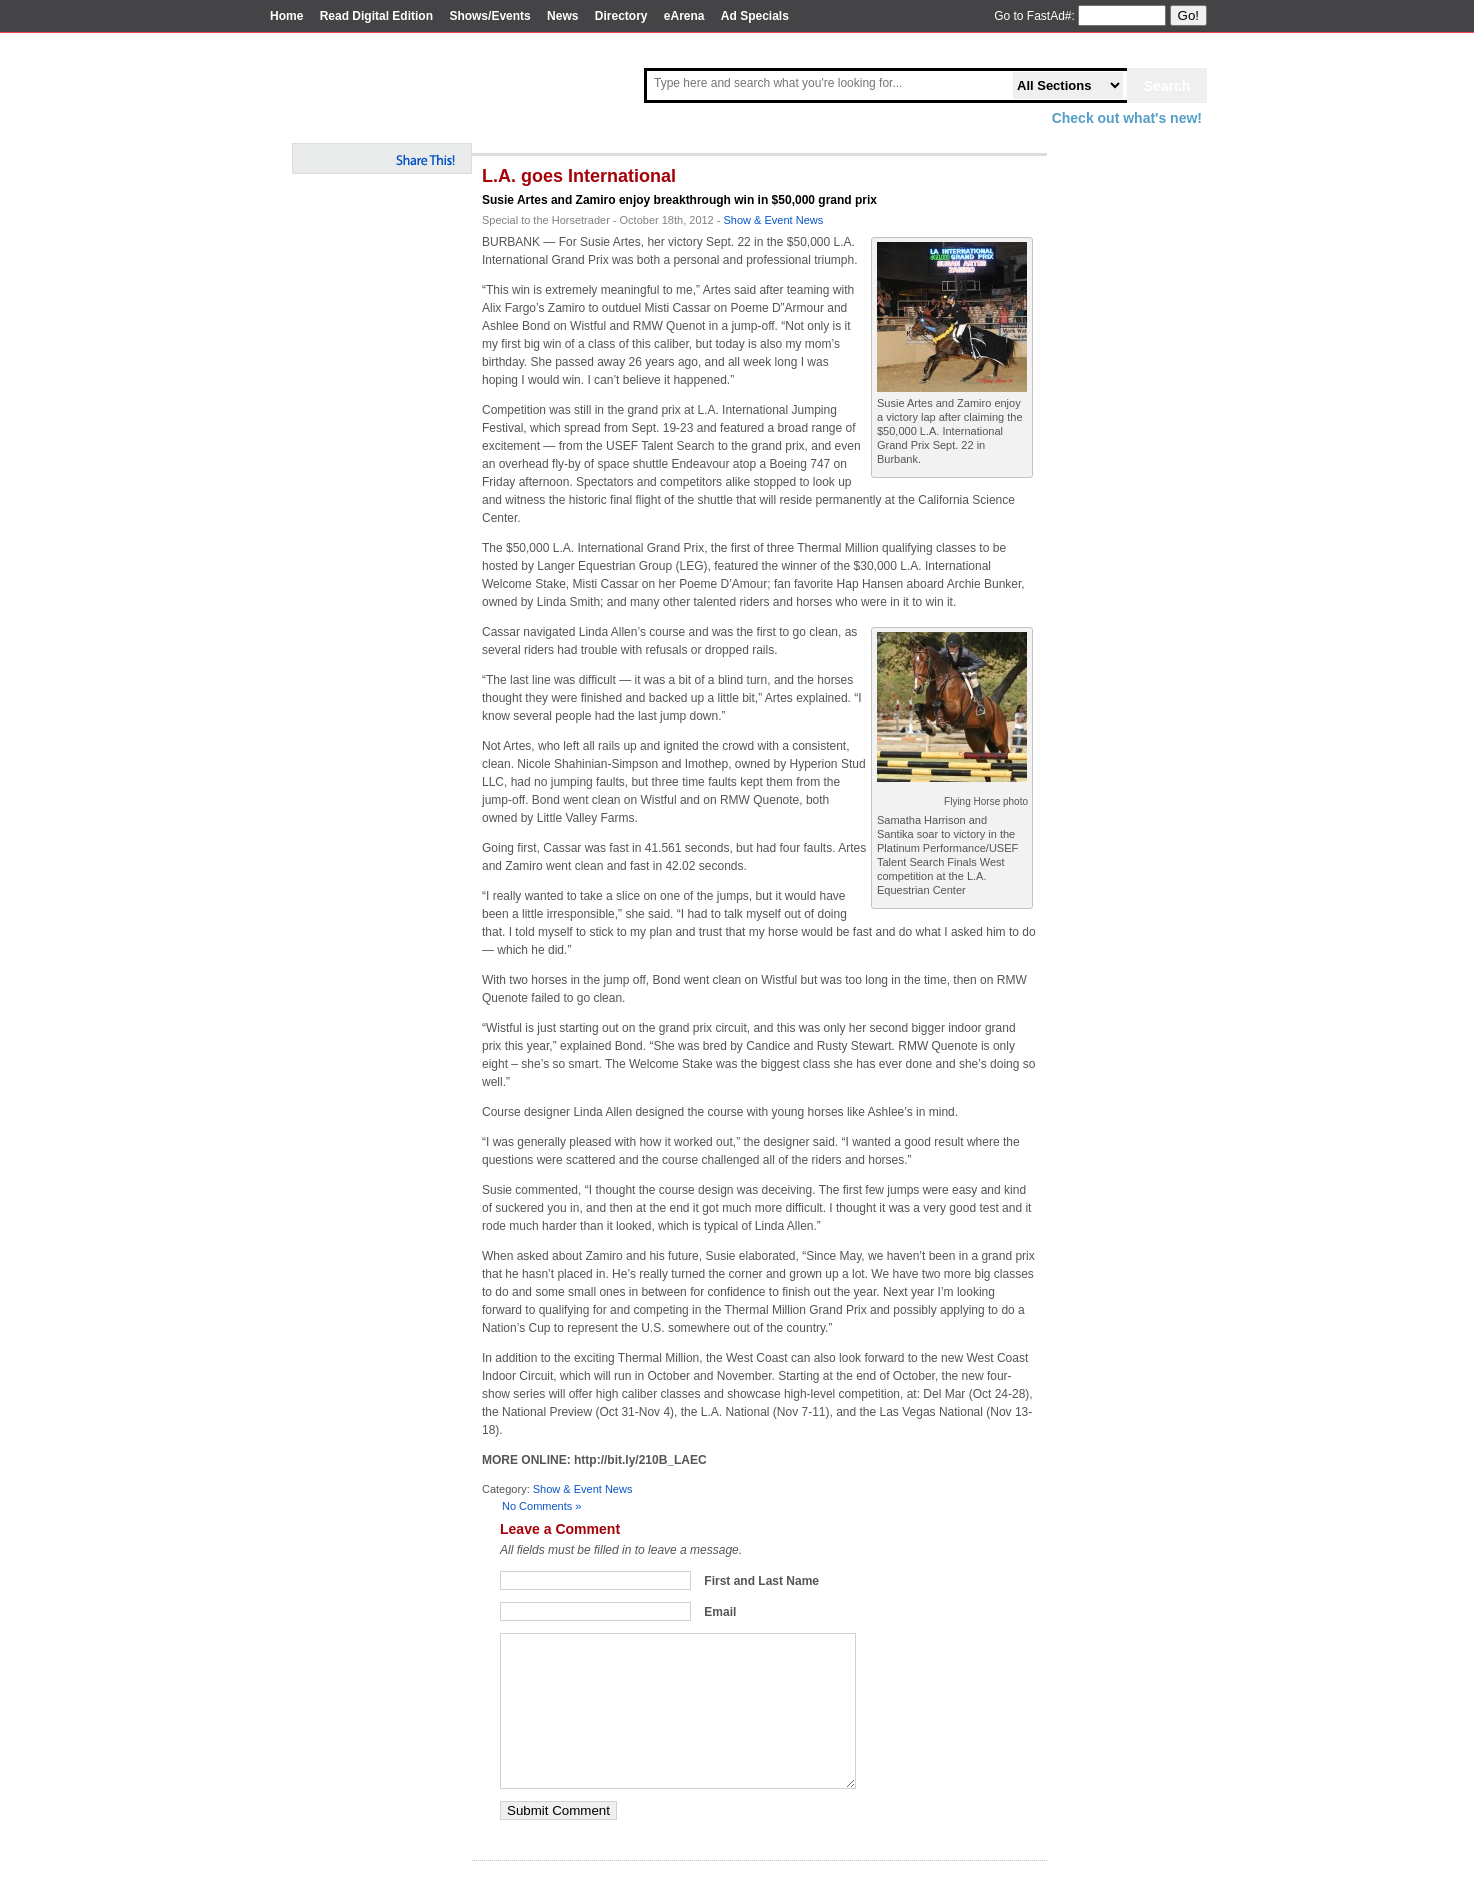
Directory (621, 16)
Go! (1188, 15)
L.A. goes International (579, 176)
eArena (684, 16)
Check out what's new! (1127, 118)
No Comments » (541, 1506)
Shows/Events (489, 16)
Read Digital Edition (376, 16)
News (562, 16)
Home (286, 16)
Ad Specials (755, 16)
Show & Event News (774, 220)
